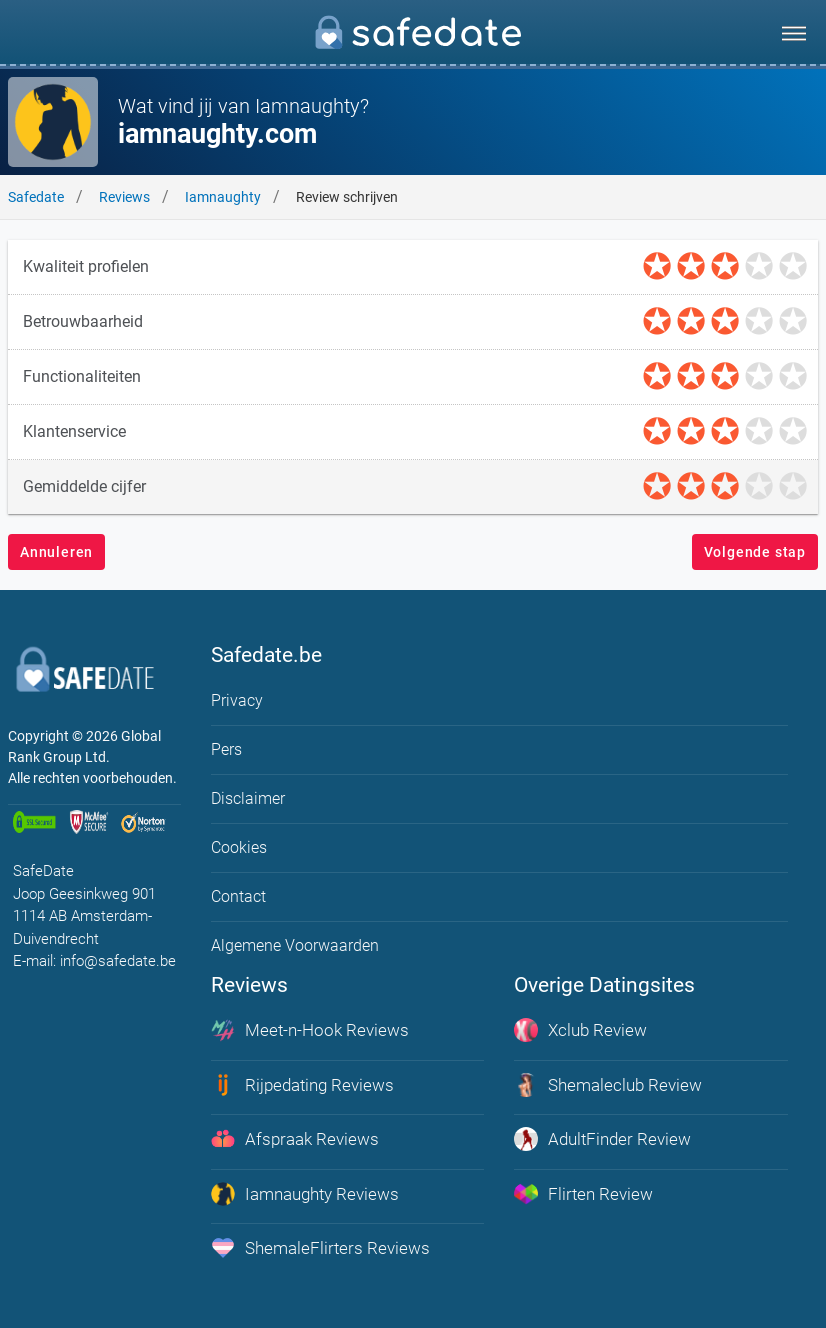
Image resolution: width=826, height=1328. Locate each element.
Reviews (124, 197)
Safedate (36, 197)
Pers (226, 749)
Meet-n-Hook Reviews (310, 1030)
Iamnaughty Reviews (305, 1194)
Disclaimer (248, 798)
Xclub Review (580, 1030)
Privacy (237, 700)
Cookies (239, 847)
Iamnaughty (223, 197)
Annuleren (56, 552)
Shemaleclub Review (608, 1085)
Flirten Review (583, 1194)
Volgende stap (755, 552)
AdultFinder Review (602, 1139)
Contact (238, 896)
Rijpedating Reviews (302, 1085)
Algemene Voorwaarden (295, 945)
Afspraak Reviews (295, 1139)
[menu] (794, 33)
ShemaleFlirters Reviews (320, 1248)
